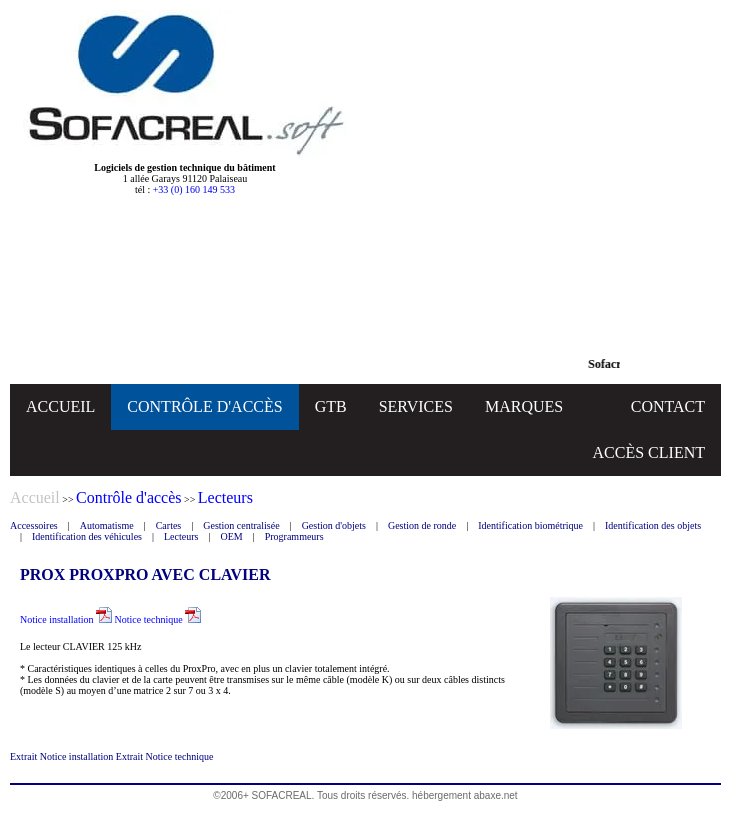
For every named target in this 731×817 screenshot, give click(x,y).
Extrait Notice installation (63, 756)
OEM (231, 536)
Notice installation (66, 619)
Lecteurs (181, 536)
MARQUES (524, 406)
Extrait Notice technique (165, 756)
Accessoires (34, 525)
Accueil (35, 497)
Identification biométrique (530, 525)
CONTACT (668, 406)
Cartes (169, 525)
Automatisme (107, 525)
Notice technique (158, 619)
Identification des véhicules (87, 536)
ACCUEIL (60, 406)
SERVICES (416, 406)
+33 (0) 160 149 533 (194, 189)
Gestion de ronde (422, 525)
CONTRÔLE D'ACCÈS (204, 406)
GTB (331, 406)
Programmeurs (294, 536)
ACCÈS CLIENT (649, 452)
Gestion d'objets (334, 525)
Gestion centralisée (241, 525)
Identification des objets (653, 525)
